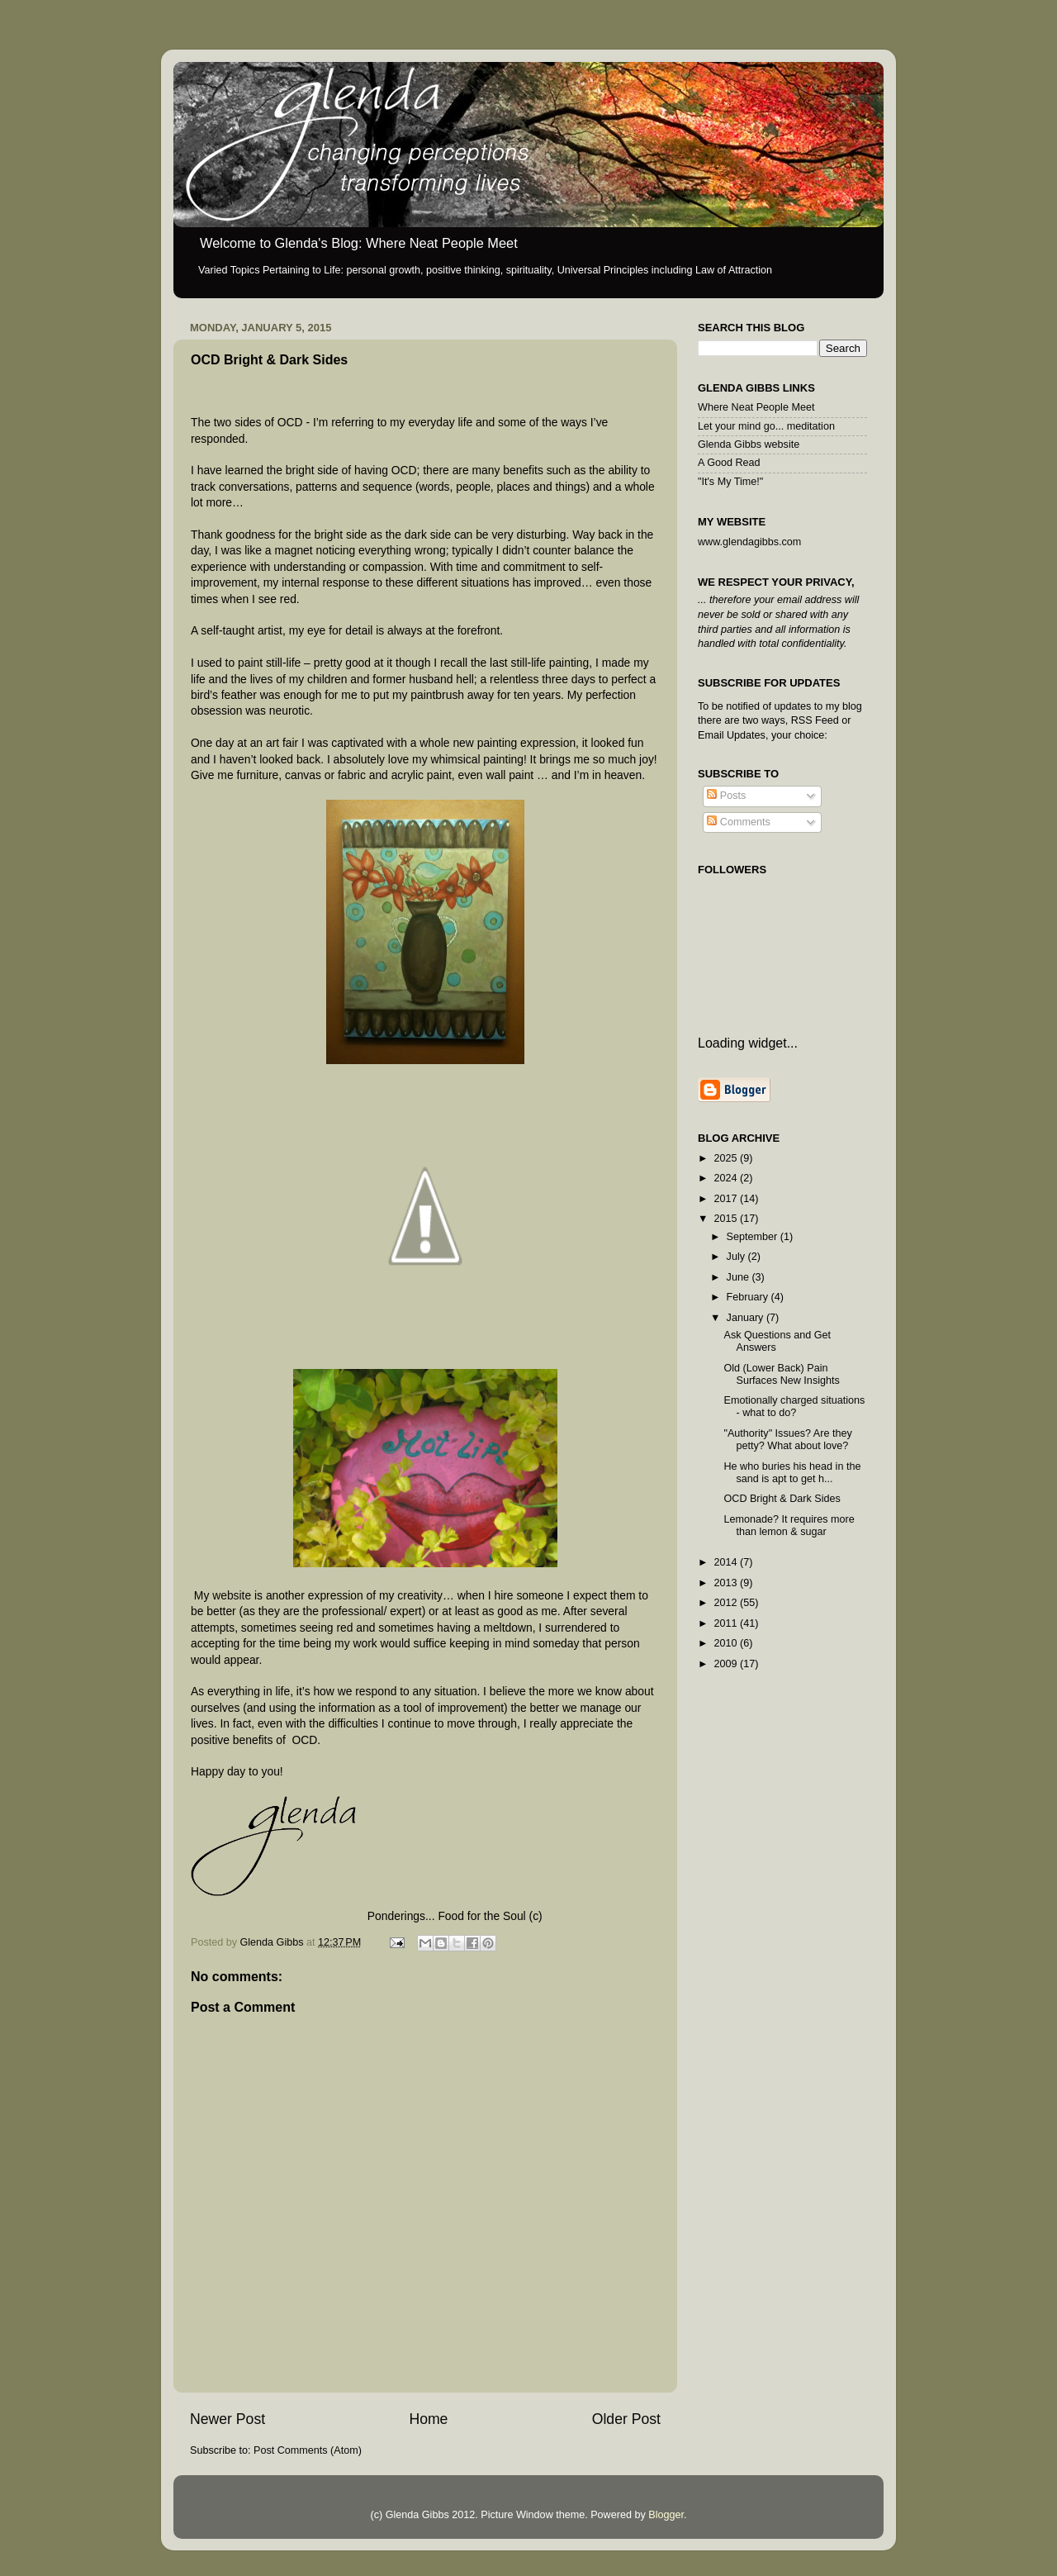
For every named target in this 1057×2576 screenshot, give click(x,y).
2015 (726, 1218)
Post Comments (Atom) (308, 2450)
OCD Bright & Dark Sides (781, 1498)
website (230, 1595)
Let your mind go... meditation (766, 426)
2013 (726, 1583)
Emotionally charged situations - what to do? (794, 1407)
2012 (726, 1603)
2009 (726, 1664)
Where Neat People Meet (756, 407)
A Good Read (729, 462)
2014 (726, 1562)
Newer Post (227, 2419)
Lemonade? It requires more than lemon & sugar (788, 1526)
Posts (726, 795)
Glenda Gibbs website (748, 444)
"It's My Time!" (730, 481)
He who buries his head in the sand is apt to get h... (791, 1473)
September (753, 1237)
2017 (726, 1199)
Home (428, 2419)
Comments (738, 822)
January (746, 1318)
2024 (726, 1178)
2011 (726, 1623)
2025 (726, 1158)
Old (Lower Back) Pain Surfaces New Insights (781, 1374)
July (737, 1256)
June (739, 1277)
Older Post (626, 2419)
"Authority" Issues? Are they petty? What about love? (787, 1440)
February (749, 1297)
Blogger (666, 2515)
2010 (726, 1643)
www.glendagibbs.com (749, 542)
